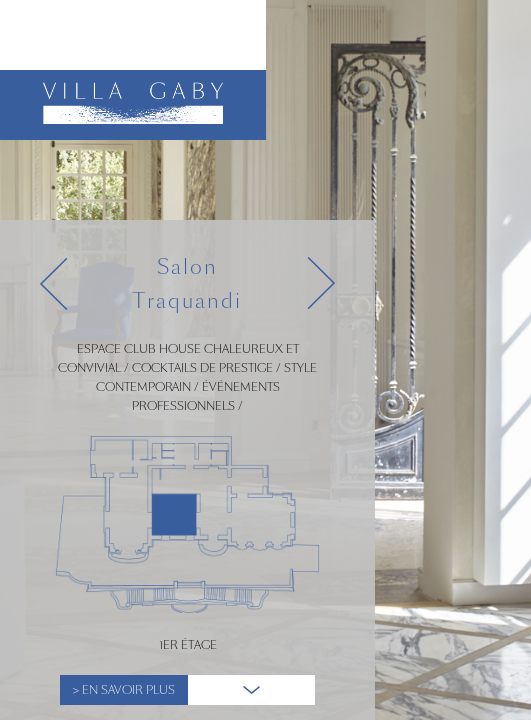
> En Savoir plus (124, 690)
